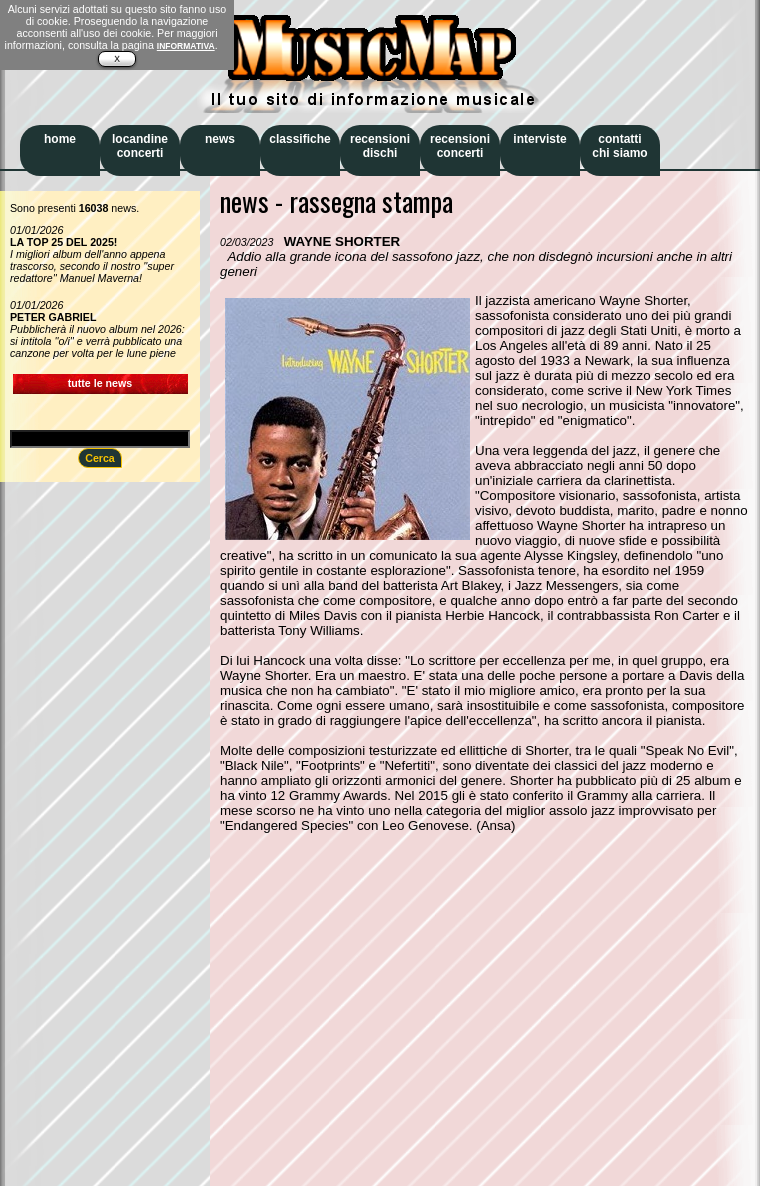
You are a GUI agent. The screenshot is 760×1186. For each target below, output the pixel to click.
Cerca (100, 458)
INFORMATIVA (186, 46)
